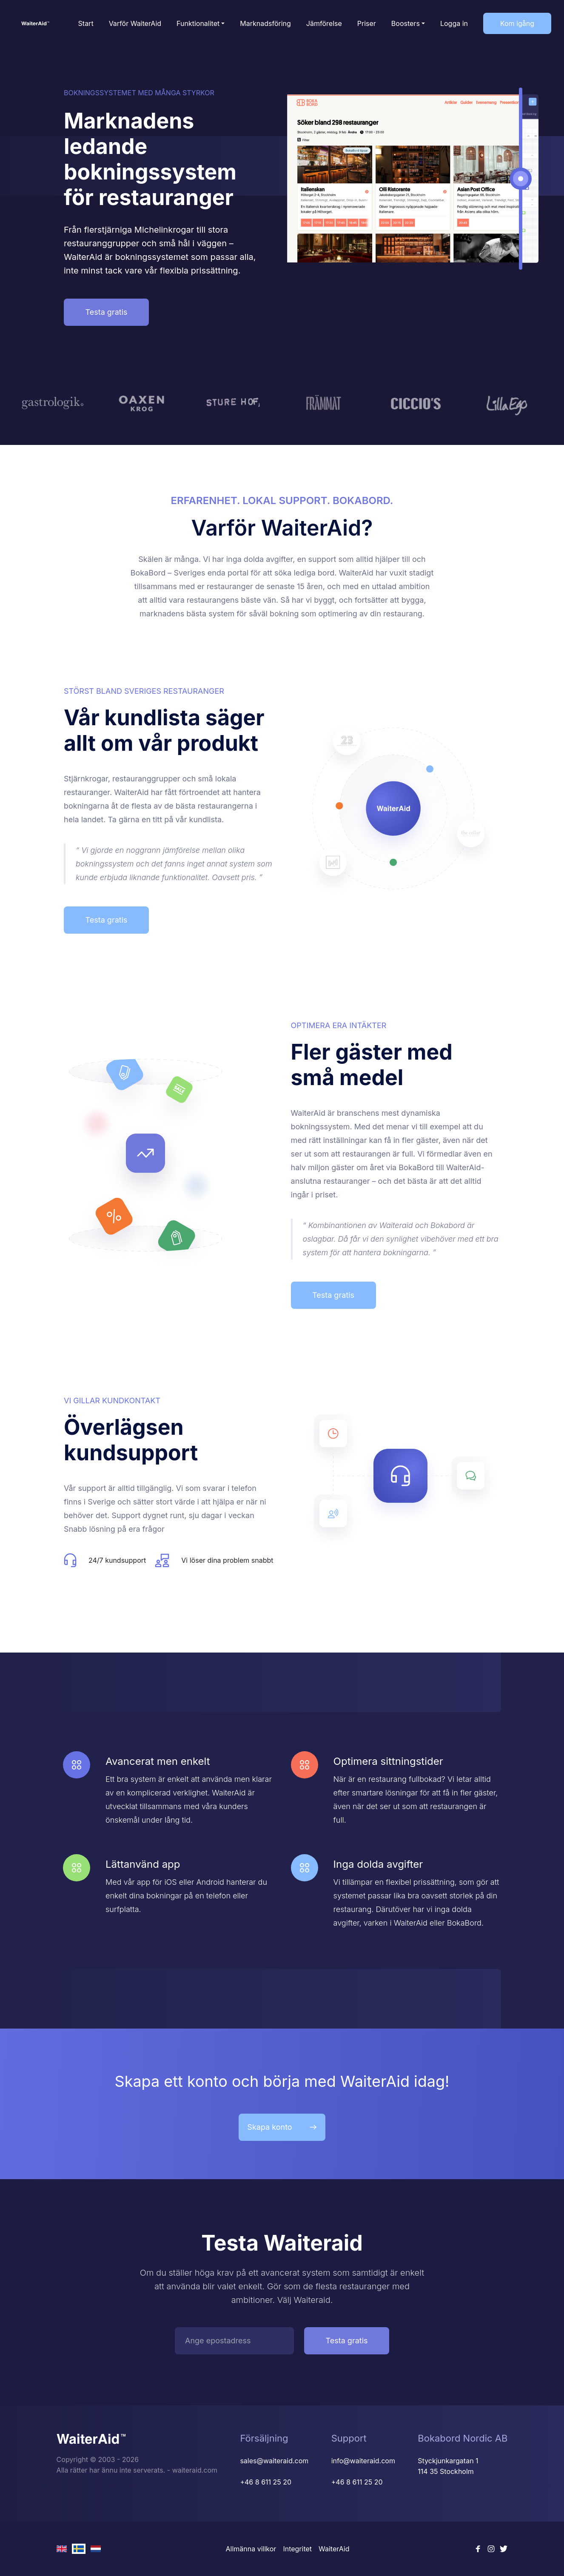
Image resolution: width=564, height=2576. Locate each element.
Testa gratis (106, 312)
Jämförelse (324, 23)
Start (86, 23)
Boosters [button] (405, 23)
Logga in (454, 23)
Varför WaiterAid (135, 23)
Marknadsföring (265, 23)
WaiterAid (334, 2549)
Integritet (297, 2549)
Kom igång (517, 23)
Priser (366, 23)
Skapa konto (281, 2127)
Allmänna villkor (251, 2549)
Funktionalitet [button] (198, 23)
